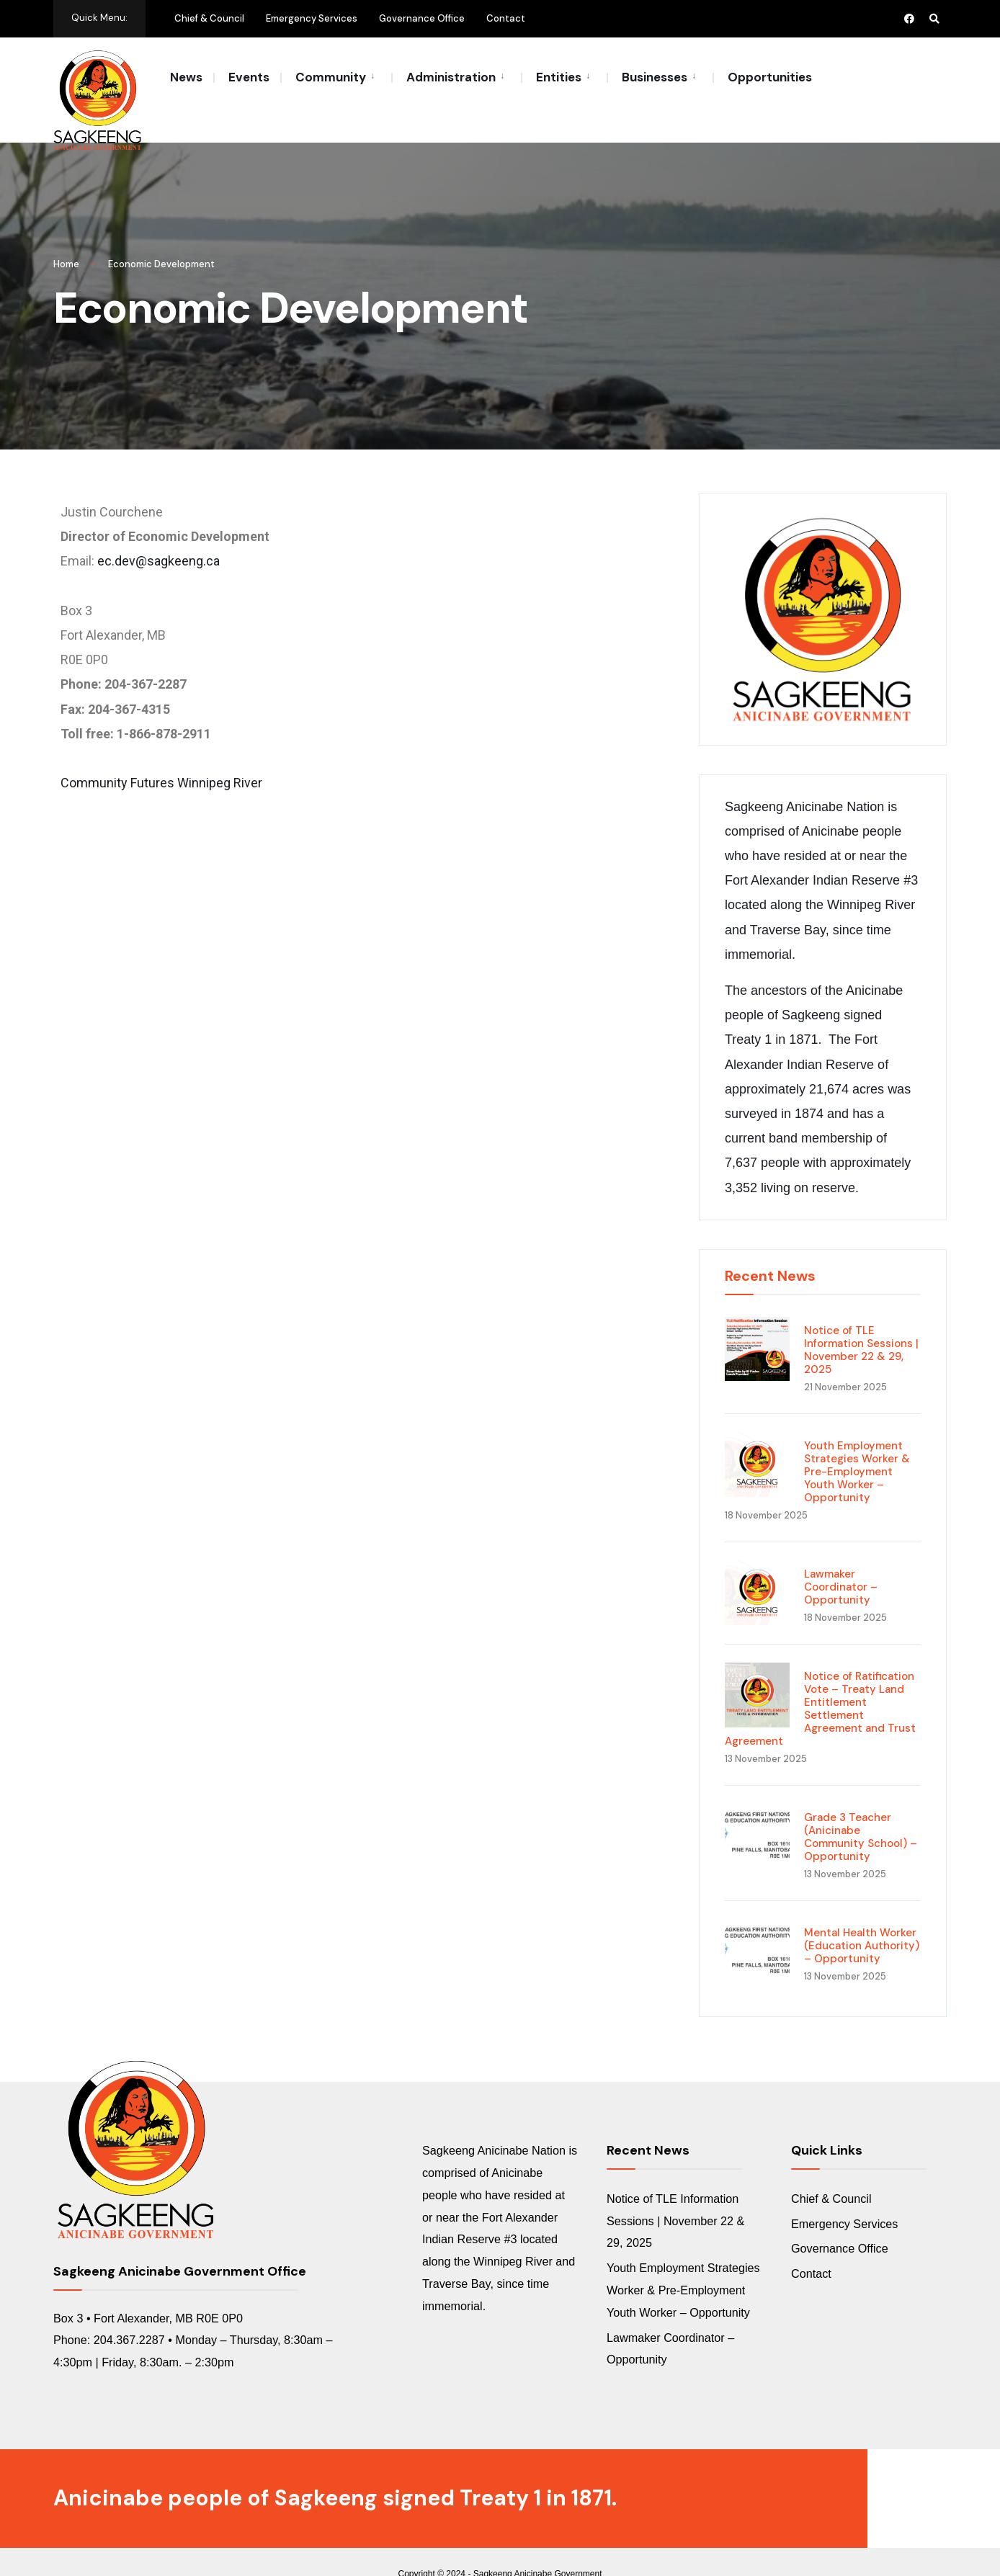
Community (330, 77)
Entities (558, 77)
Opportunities (770, 77)
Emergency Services (311, 18)
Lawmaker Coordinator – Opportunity (841, 1562)
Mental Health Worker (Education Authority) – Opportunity (861, 1921)
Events (248, 77)
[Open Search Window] (934, 18)
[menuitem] (335, 76)
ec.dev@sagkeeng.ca (158, 536)
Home (66, 239)
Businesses (654, 77)
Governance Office (422, 18)
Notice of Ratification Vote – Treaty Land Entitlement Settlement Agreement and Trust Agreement (820, 1684)
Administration (451, 77)
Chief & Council (209, 18)
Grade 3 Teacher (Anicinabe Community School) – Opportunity (860, 1812)
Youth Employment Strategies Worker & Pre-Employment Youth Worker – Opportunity (857, 1447)
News (186, 77)
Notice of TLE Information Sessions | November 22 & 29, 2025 (861, 1325)
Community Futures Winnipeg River (161, 758)
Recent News (770, 1251)
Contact (505, 18)
